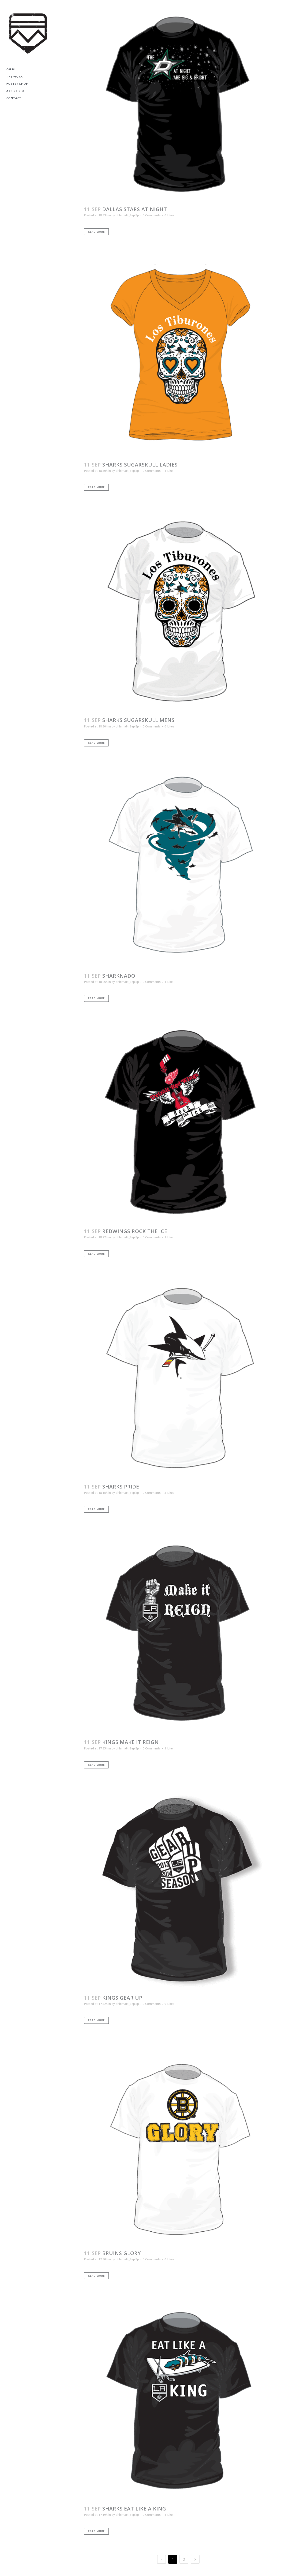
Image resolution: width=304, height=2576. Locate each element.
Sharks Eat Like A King (134, 2508)
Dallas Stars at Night (134, 209)
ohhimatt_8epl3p (127, 215)
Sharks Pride (120, 1486)
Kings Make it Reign (130, 1741)
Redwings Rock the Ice (134, 1231)
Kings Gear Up (122, 1997)
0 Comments (152, 215)
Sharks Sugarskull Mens (138, 719)
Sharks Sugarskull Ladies (140, 464)
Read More (96, 231)
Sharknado (118, 975)
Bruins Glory (121, 2253)
